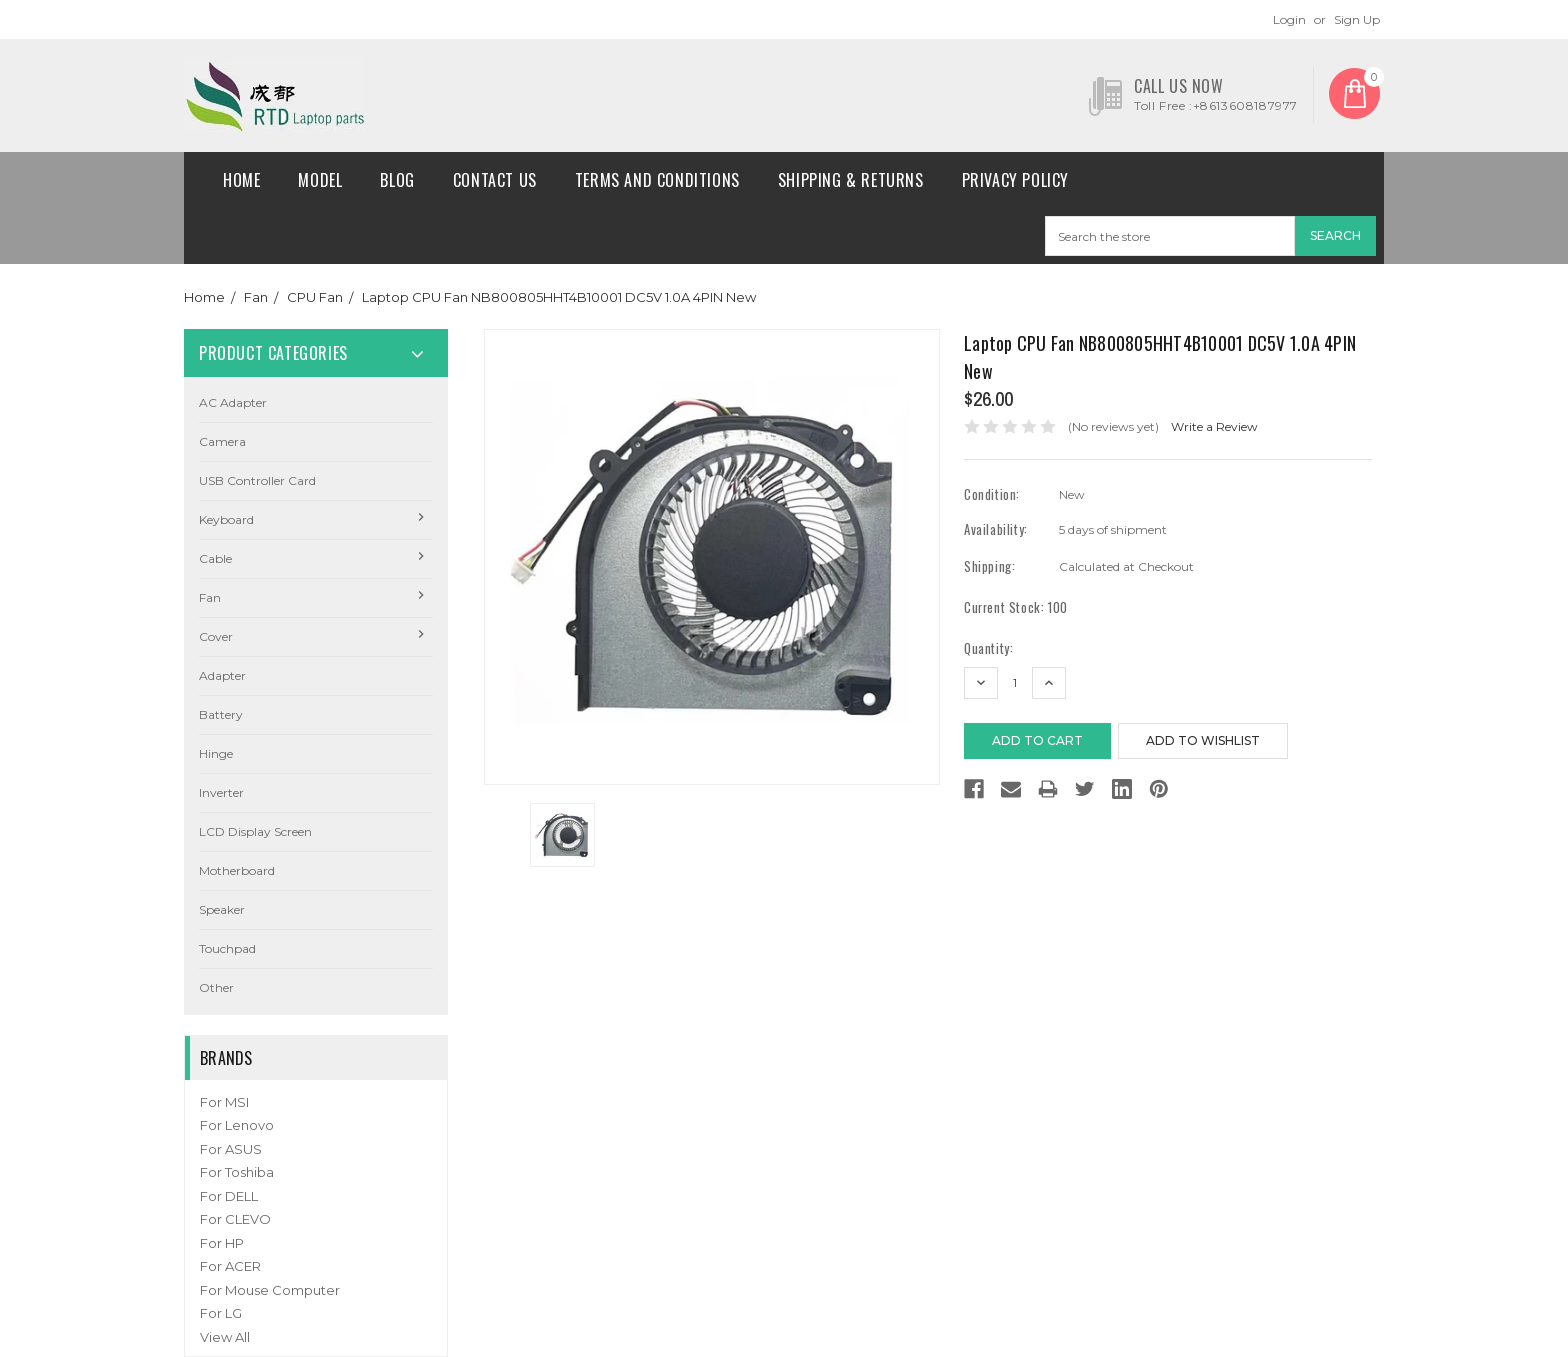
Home (241, 180)
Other (216, 987)
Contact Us (495, 180)
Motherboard (237, 870)
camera (222, 441)
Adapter (222, 675)
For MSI (224, 1102)
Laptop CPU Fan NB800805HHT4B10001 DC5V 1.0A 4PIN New (559, 297)
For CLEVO (235, 1219)
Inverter (221, 792)
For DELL (229, 1196)
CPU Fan (315, 297)
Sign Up (1357, 19)
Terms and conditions (657, 180)
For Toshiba (237, 1172)
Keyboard (226, 519)
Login (1289, 19)
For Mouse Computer (270, 1290)
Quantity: (988, 648)
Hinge (216, 753)
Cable (215, 558)
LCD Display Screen (255, 831)
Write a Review (1214, 426)
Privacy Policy (1015, 180)
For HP (222, 1243)
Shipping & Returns (851, 180)
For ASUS (231, 1149)
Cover (216, 636)
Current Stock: (1016, 607)
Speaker (222, 909)
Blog (397, 180)
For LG (221, 1313)
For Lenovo (237, 1125)
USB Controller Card (257, 480)
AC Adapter (233, 402)
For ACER (230, 1266)
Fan (256, 297)
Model (320, 180)
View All (225, 1337)
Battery (221, 714)
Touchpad (227, 948)
